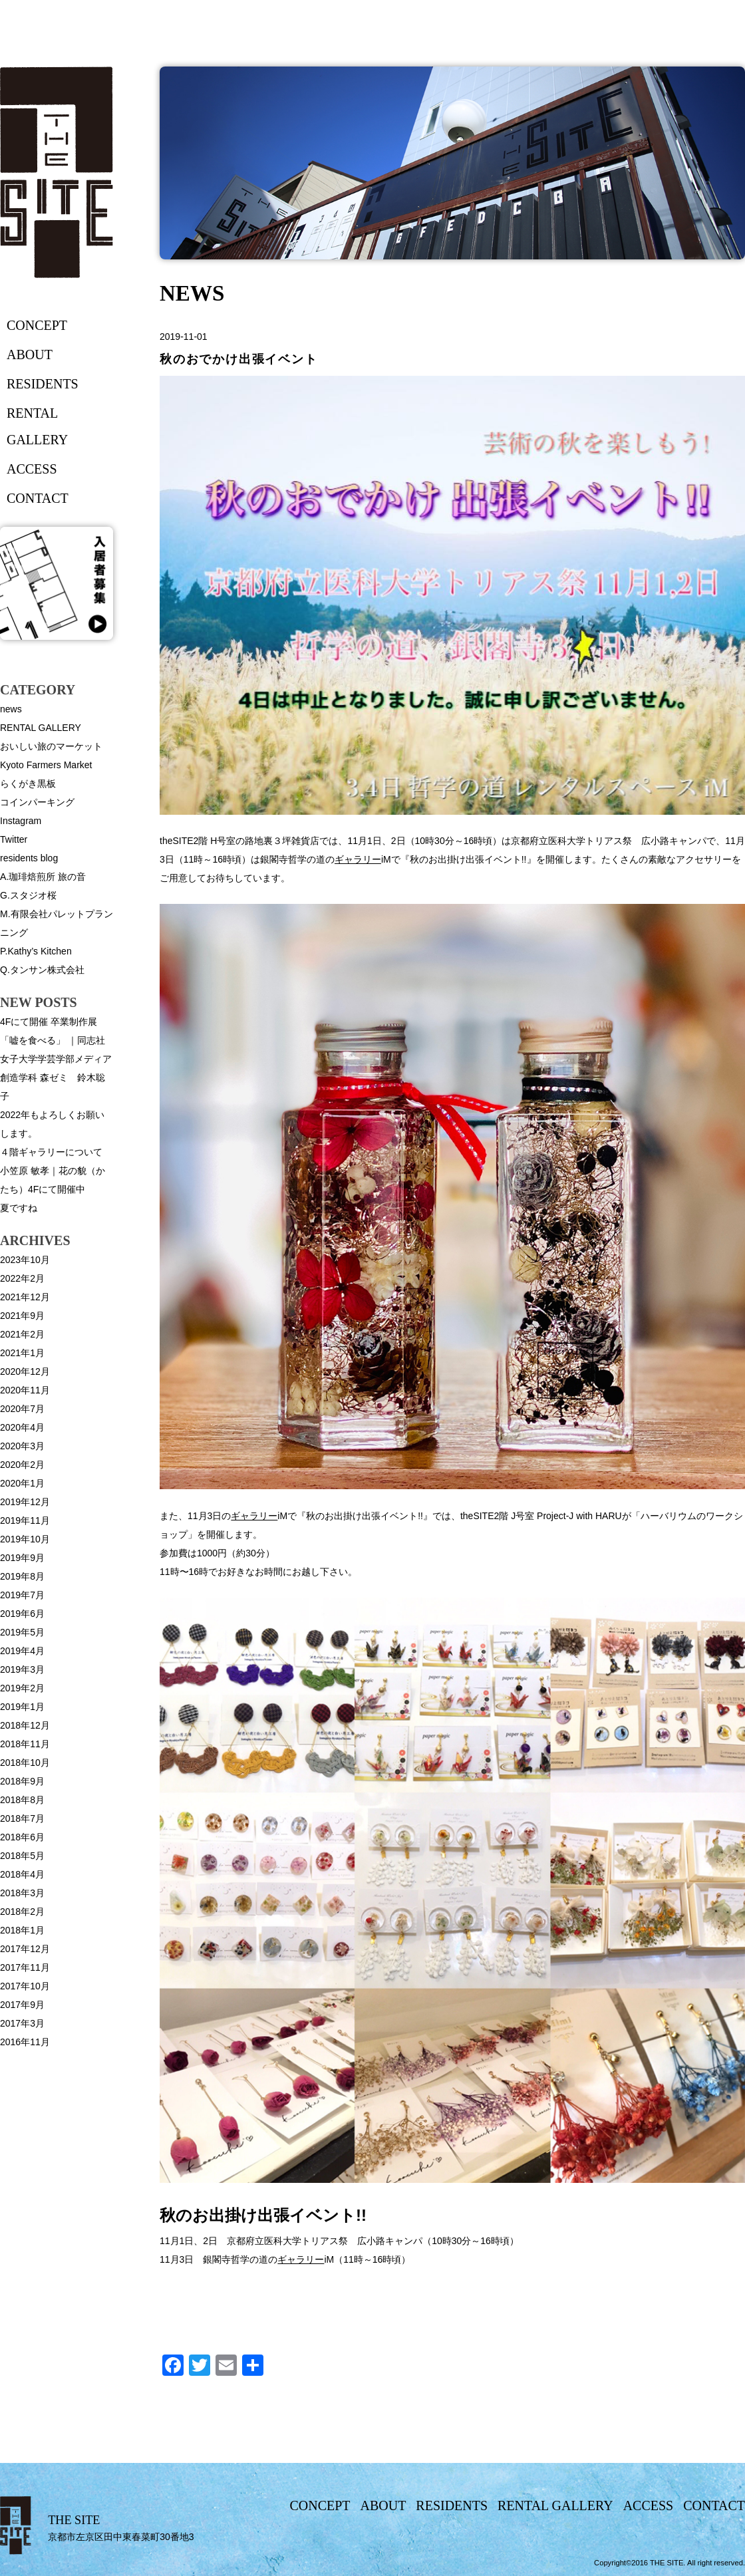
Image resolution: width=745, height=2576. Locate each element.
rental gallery (37, 426)
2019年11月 (25, 1520)
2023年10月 (25, 1259)
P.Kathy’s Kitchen (36, 951)
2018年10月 (25, 1762)
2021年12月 (25, 1297)
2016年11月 (25, 2042)
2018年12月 (25, 1725)
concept (37, 325)
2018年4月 (22, 1874)
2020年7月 (22, 1408)
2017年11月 (25, 1967)
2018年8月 (22, 1799)
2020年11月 (25, 1390)
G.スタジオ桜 (28, 895)
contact (38, 498)
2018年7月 (22, 1818)
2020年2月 (22, 1464)
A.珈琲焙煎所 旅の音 (43, 876)
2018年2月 (22, 1911)
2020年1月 (22, 1483)
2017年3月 (22, 2023)
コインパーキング (37, 802)
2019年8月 (22, 1576)
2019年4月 (22, 1651)
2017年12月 (25, 1948)
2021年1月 (22, 1353)
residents (42, 383)
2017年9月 (22, 2004)
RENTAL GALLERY (40, 727)
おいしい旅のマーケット (51, 746)
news (11, 709)
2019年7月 (22, 1595)
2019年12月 (25, 1502)
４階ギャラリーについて (51, 1152)
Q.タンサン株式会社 (42, 969)
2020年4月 (22, 1427)
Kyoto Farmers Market (46, 765)
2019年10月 (25, 1539)
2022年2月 (22, 1278)
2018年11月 (25, 1744)
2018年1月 (22, 1930)
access (32, 469)
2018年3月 (22, 1893)
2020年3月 (22, 1446)
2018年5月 (22, 1855)
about (30, 354)
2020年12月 (25, 1371)
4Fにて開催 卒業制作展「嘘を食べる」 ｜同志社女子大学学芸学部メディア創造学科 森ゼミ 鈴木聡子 (56, 1058)
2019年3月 (22, 1669)
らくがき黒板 (28, 783)
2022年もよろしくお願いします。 (52, 1124)
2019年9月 (22, 1557)
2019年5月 (22, 1632)
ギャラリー (358, 859)
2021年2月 (22, 1334)
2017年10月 (25, 1986)
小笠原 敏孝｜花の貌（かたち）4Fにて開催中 (52, 1180)
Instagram (20, 820)
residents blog (29, 858)
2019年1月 (22, 1706)
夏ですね (18, 1208)
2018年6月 (22, 1837)
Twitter (13, 839)
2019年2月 (22, 1688)
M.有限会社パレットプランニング (56, 923)
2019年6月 (22, 1613)
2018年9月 (22, 1781)
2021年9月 (22, 1315)
